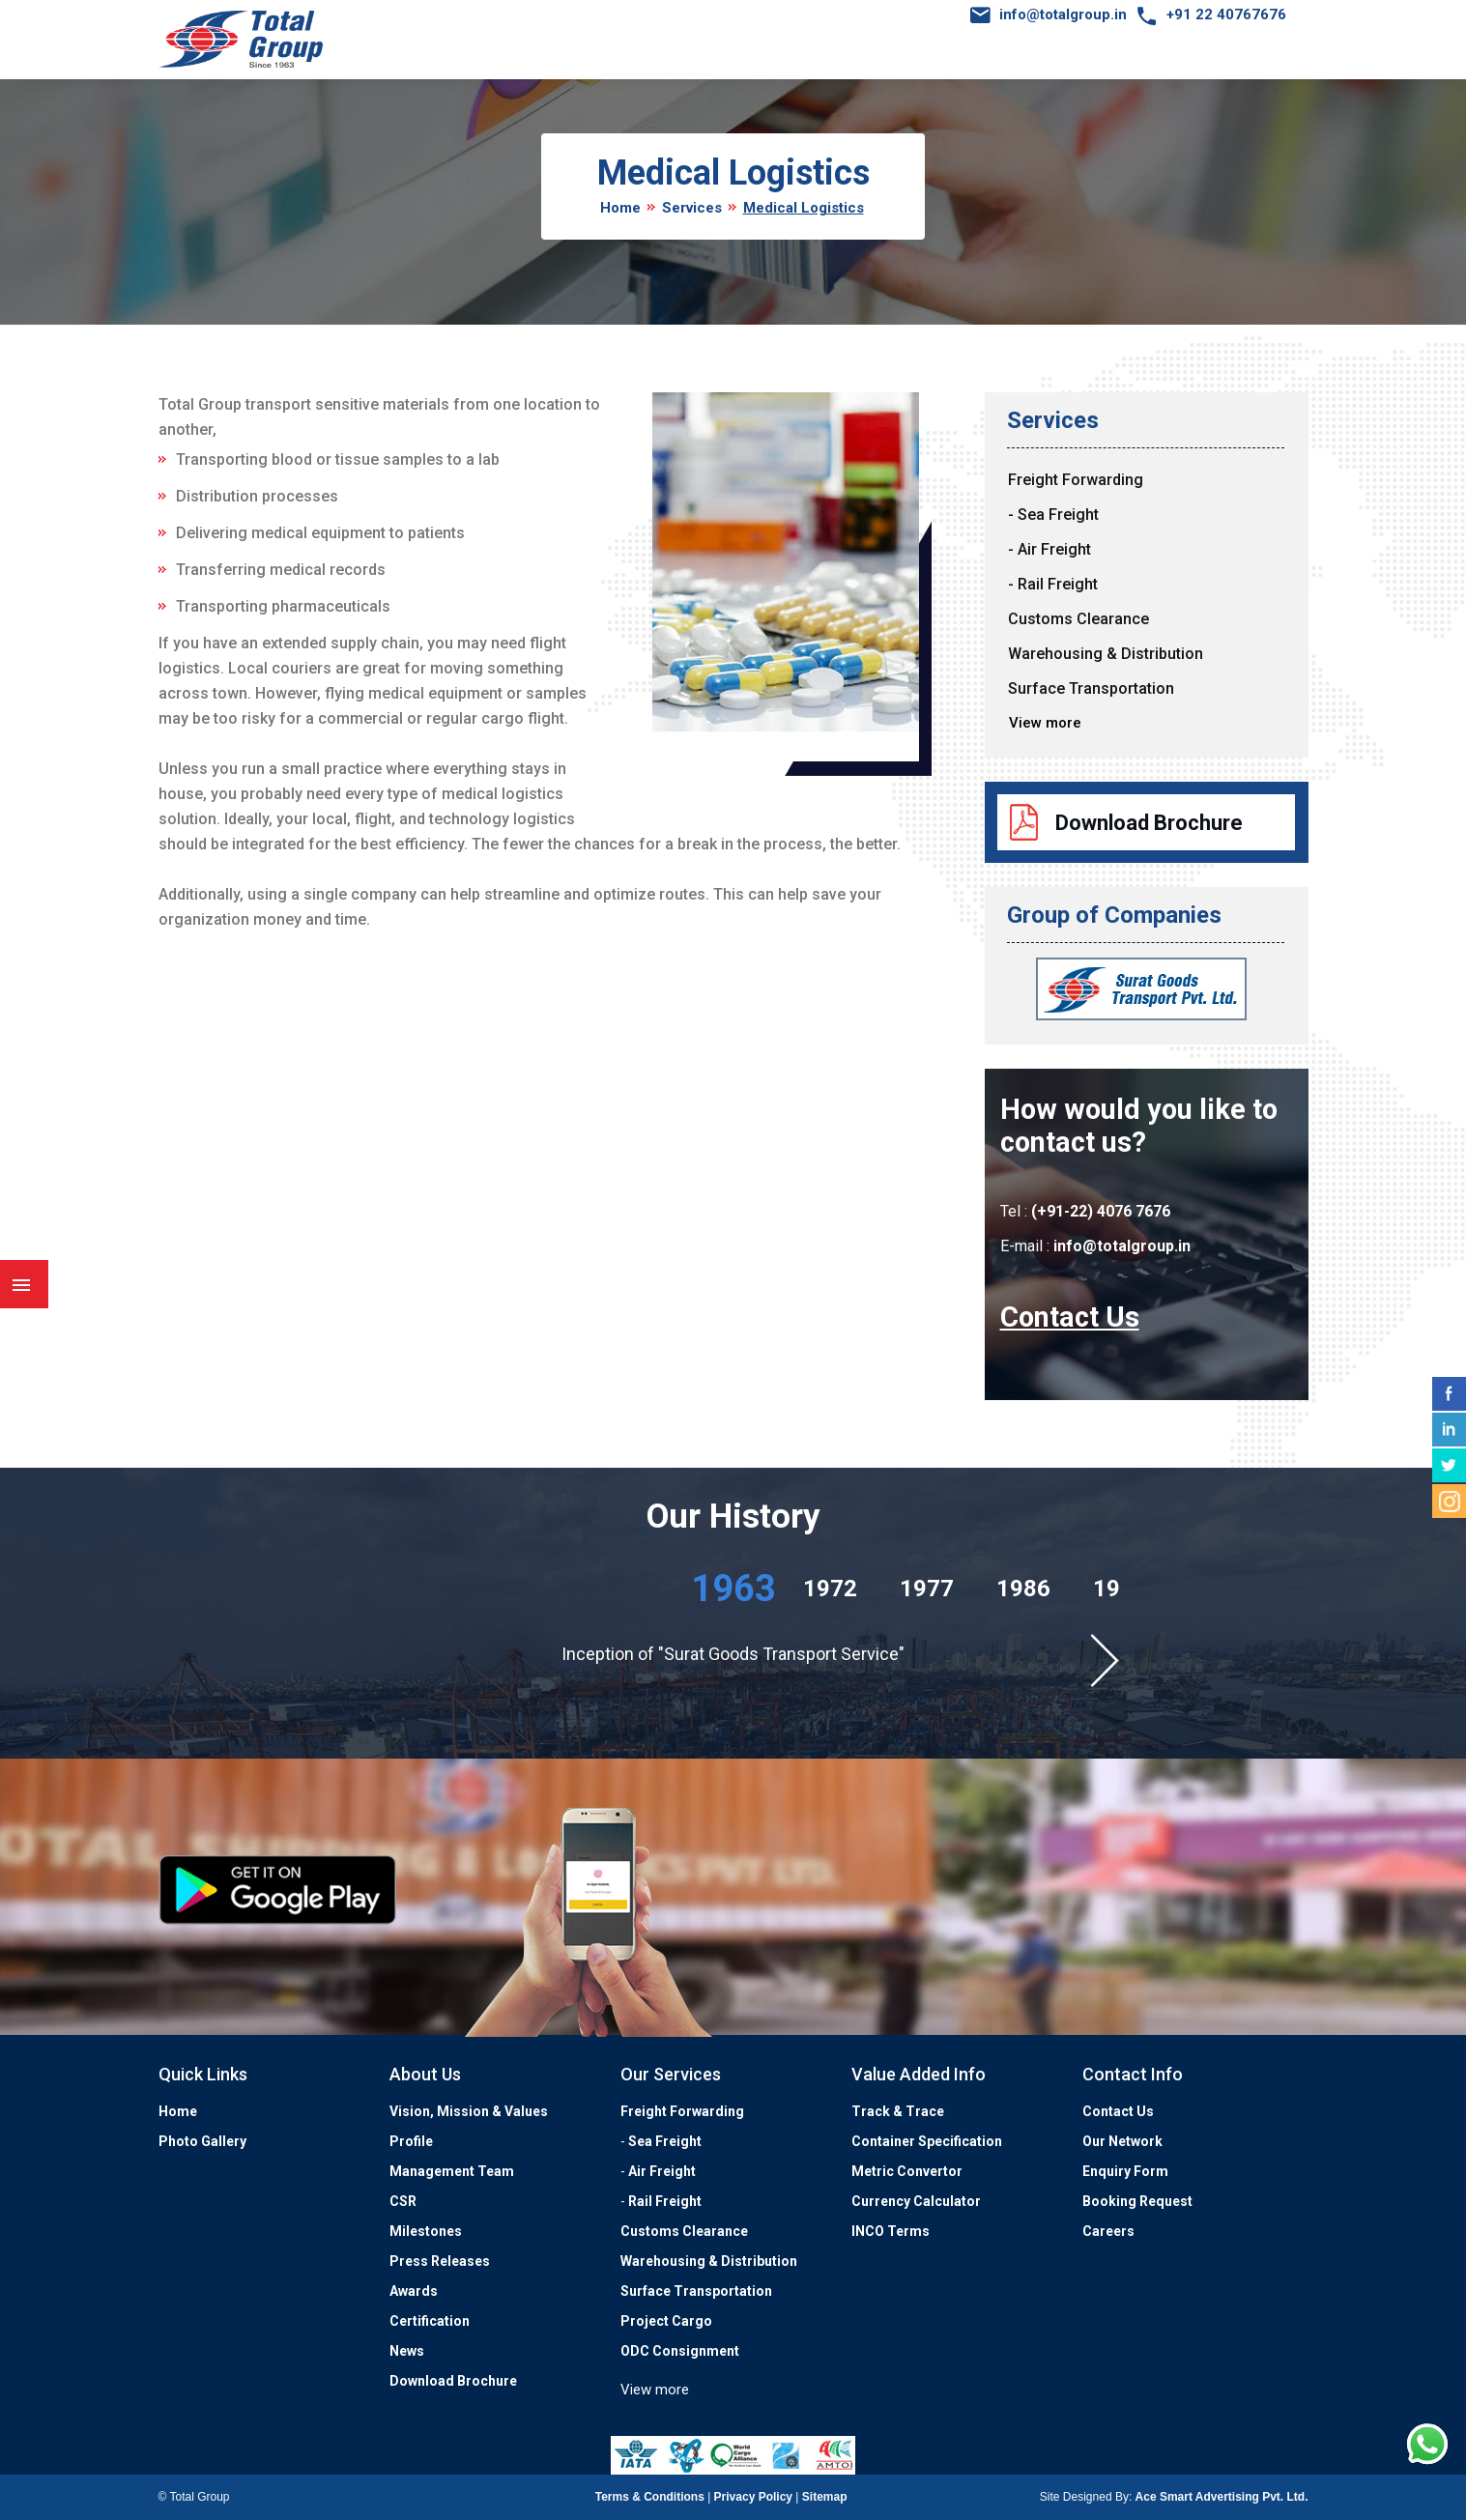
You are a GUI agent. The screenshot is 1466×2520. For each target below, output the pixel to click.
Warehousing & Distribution (1105, 653)
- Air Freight (1049, 549)
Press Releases (439, 2261)
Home (620, 207)
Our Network (1122, 2141)
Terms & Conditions (649, 2497)
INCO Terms (890, 2231)
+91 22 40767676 (1226, 14)
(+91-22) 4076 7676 (1100, 1211)
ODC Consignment (679, 2351)
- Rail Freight (1053, 584)
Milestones (425, 2231)
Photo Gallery (202, 2141)
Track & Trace (897, 2111)
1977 (927, 1588)
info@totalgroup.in (1063, 14)
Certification (429, 2321)
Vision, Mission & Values (468, 2111)
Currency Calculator (916, 2201)
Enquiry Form (1125, 2171)
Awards (413, 2291)
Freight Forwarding (1075, 480)
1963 (733, 1588)
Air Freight (662, 2171)
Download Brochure (1149, 823)
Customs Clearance (1078, 619)
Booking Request (1137, 2201)
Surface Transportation (1091, 688)
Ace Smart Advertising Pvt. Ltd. (1221, 2497)
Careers (1108, 2231)
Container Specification (926, 2141)
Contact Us (1069, 1317)
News (406, 2351)
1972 (830, 1588)
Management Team (451, 2171)
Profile (411, 2141)
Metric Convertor (907, 2171)
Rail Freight (665, 2201)
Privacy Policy (753, 2497)
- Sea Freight (1053, 514)
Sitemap (825, 2497)
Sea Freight (665, 2141)
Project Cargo (666, 2321)
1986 (1023, 1588)
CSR (403, 2201)
